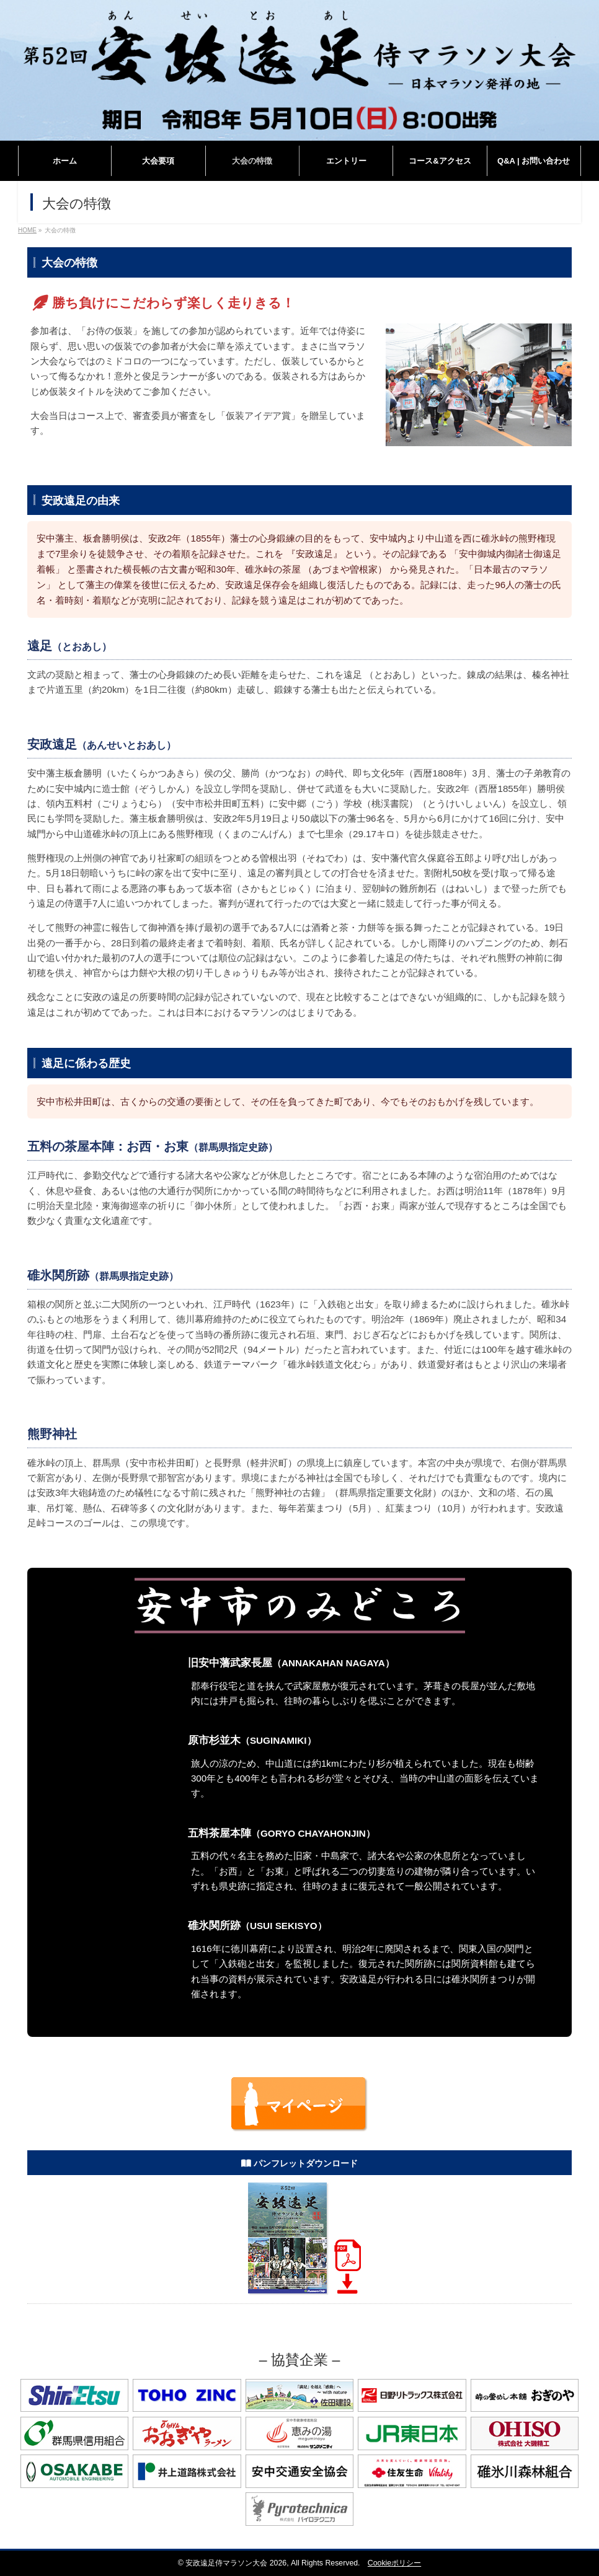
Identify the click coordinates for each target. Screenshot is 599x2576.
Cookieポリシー (394, 2563)
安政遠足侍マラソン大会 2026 (235, 2563)
